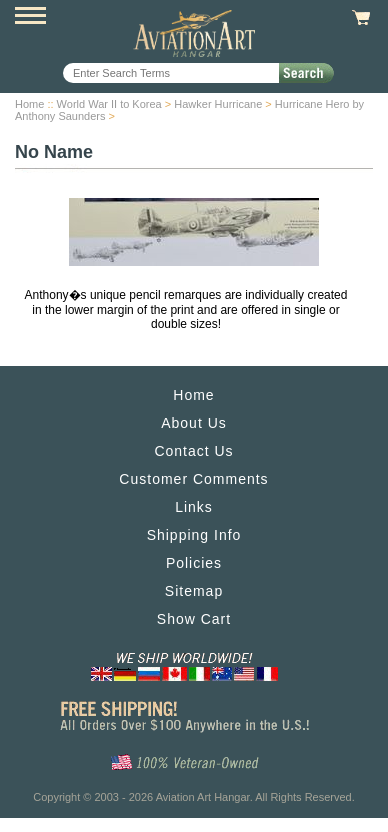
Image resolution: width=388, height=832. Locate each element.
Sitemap (194, 591)
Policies (194, 563)
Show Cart (194, 619)
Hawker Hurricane (218, 104)
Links (194, 507)
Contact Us (193, 451)
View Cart (358, 18)
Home (29, 104)
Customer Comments (193, 479)
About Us (194, 423)
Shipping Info (194, 535)
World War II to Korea (109, 104)
